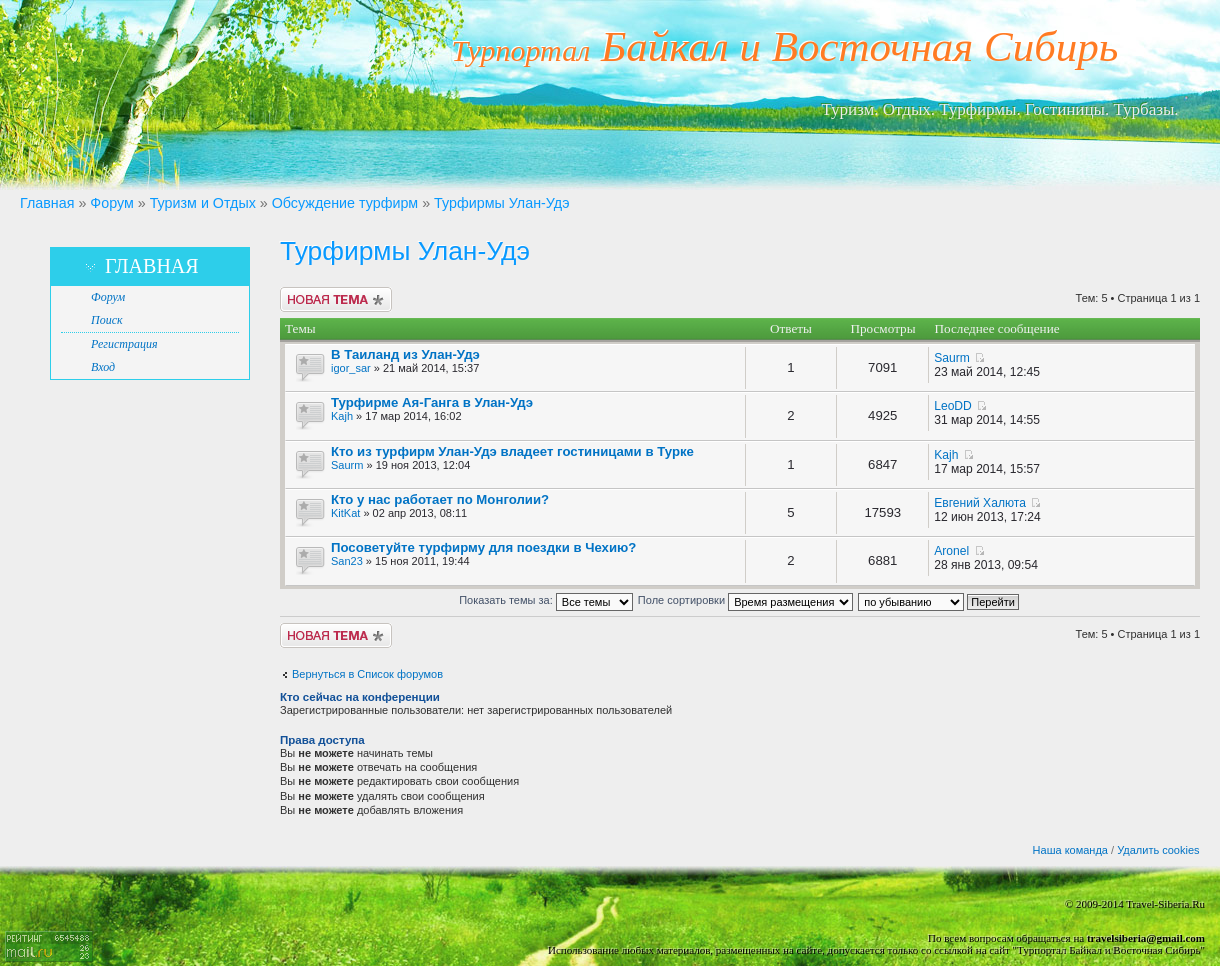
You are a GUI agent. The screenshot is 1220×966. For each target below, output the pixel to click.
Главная (47, 203)
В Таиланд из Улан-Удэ (405, 354)
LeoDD (953, 406)
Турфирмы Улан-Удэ (502, 203)
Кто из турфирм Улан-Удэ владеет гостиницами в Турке (512, 451)
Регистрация (124, 344)
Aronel (951, 551)
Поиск (107, 320)
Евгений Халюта (980, 503)
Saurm (952, 358)
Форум (111, 203)
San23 (347, 561)
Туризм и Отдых (203, 203)
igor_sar (351, 368)
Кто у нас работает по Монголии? (440, 499)
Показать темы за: (546, 600)
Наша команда (1070, 850)
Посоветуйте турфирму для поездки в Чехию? (483, 547)
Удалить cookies (1158, 850)
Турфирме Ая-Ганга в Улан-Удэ (432, 402)
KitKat (345, 513)
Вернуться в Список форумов (367, 674)
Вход (103, 367)
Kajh (342, 416)
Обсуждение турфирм (345, 203)
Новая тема (336, 299)
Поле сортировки (745, 600)
